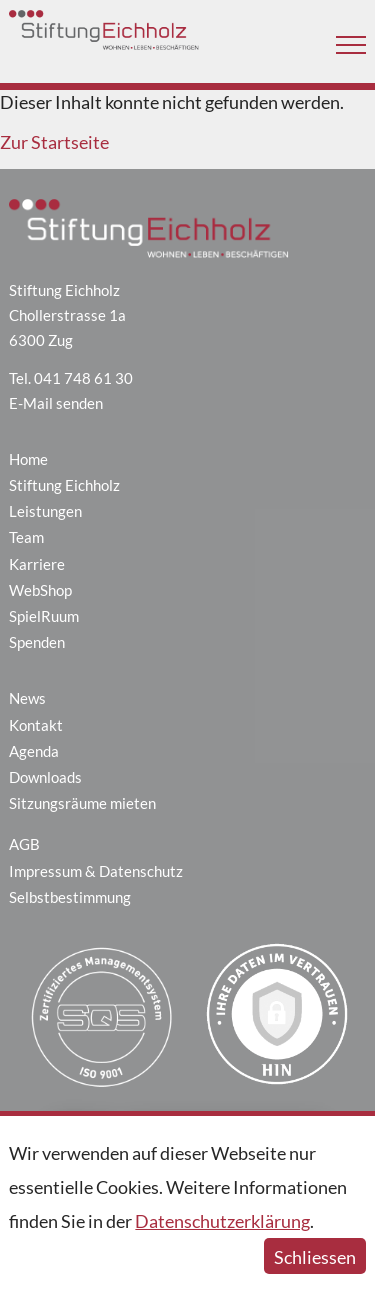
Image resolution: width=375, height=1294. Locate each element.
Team (26, 537)
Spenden (37, 642)
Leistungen (45, 511)
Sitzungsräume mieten (82, 803)
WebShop (40, 590)
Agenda (34, 751)
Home (28, 459)
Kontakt (36, 725)
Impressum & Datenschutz (96, 871)
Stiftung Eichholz (64, 485)
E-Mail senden (56, 403)
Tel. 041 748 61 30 (71, 378)
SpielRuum (44, 616)
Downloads (45, 777)
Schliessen (315, 1257)
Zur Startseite (54, 142)
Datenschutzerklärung (222, 1221)
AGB (24, 844)
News (27, 698)
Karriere (37, 564)
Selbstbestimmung (70, 897)
